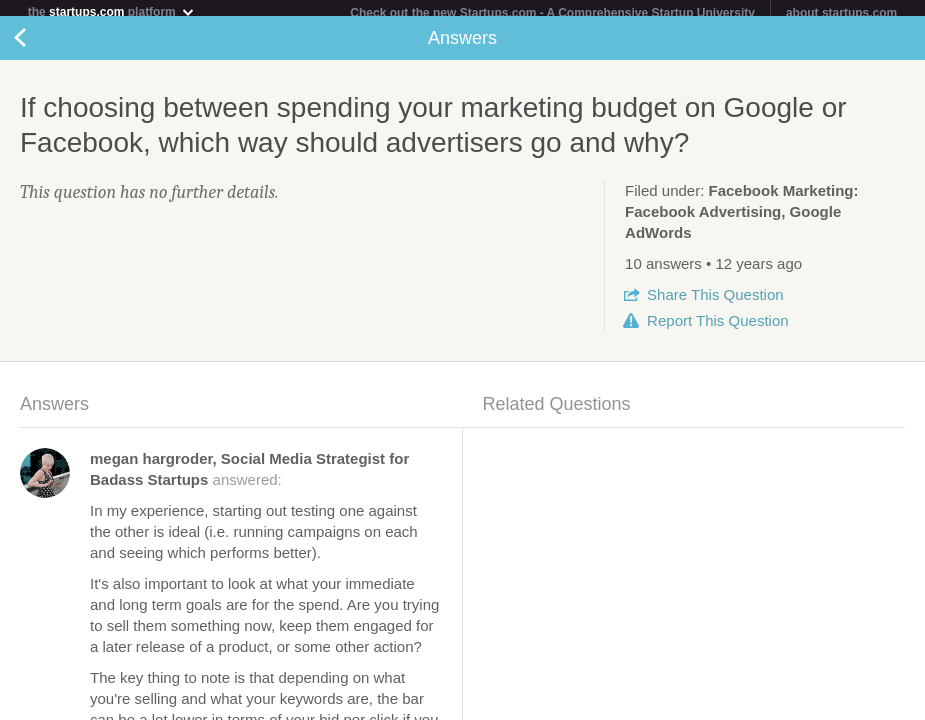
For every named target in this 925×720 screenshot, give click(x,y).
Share (715, 302)
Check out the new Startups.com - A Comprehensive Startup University (552, 13)
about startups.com (841, 13)
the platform (112, 11)
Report (717, 328)
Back (40, 46)
